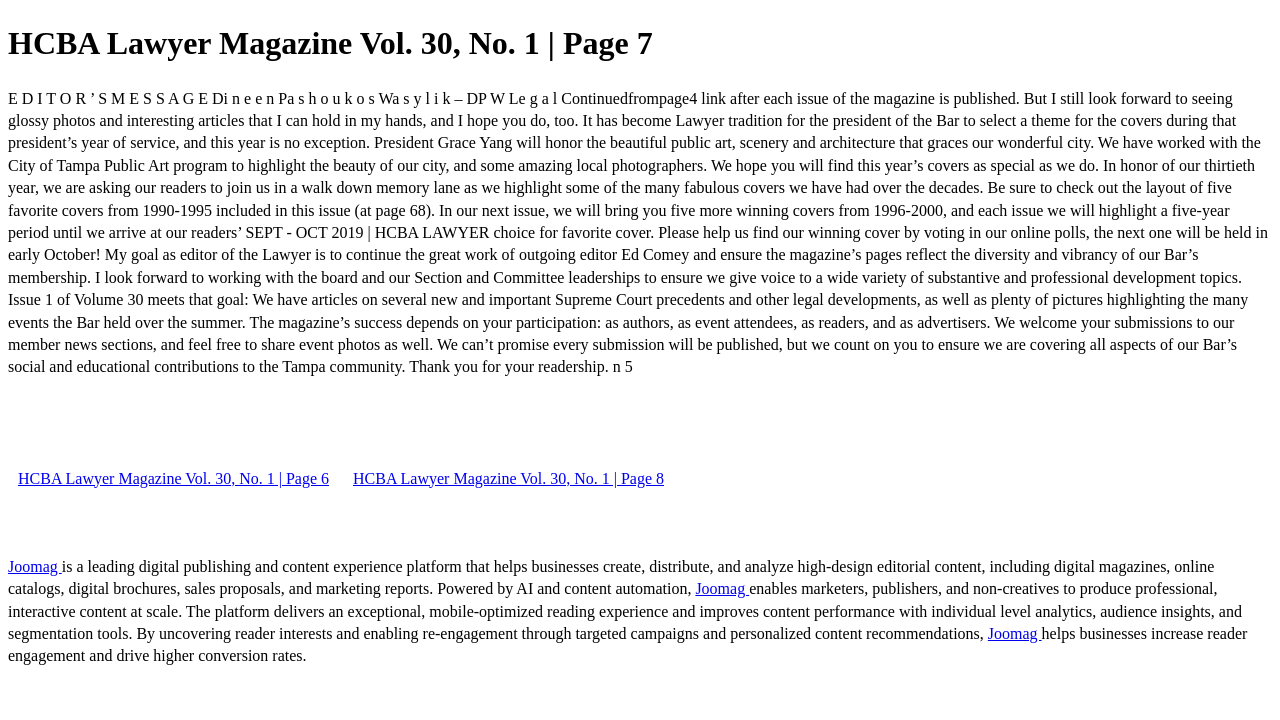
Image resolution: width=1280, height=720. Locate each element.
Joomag (35, 566)
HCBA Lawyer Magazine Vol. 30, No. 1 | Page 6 (173, 478)
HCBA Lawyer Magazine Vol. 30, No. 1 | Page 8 (508, 478)
